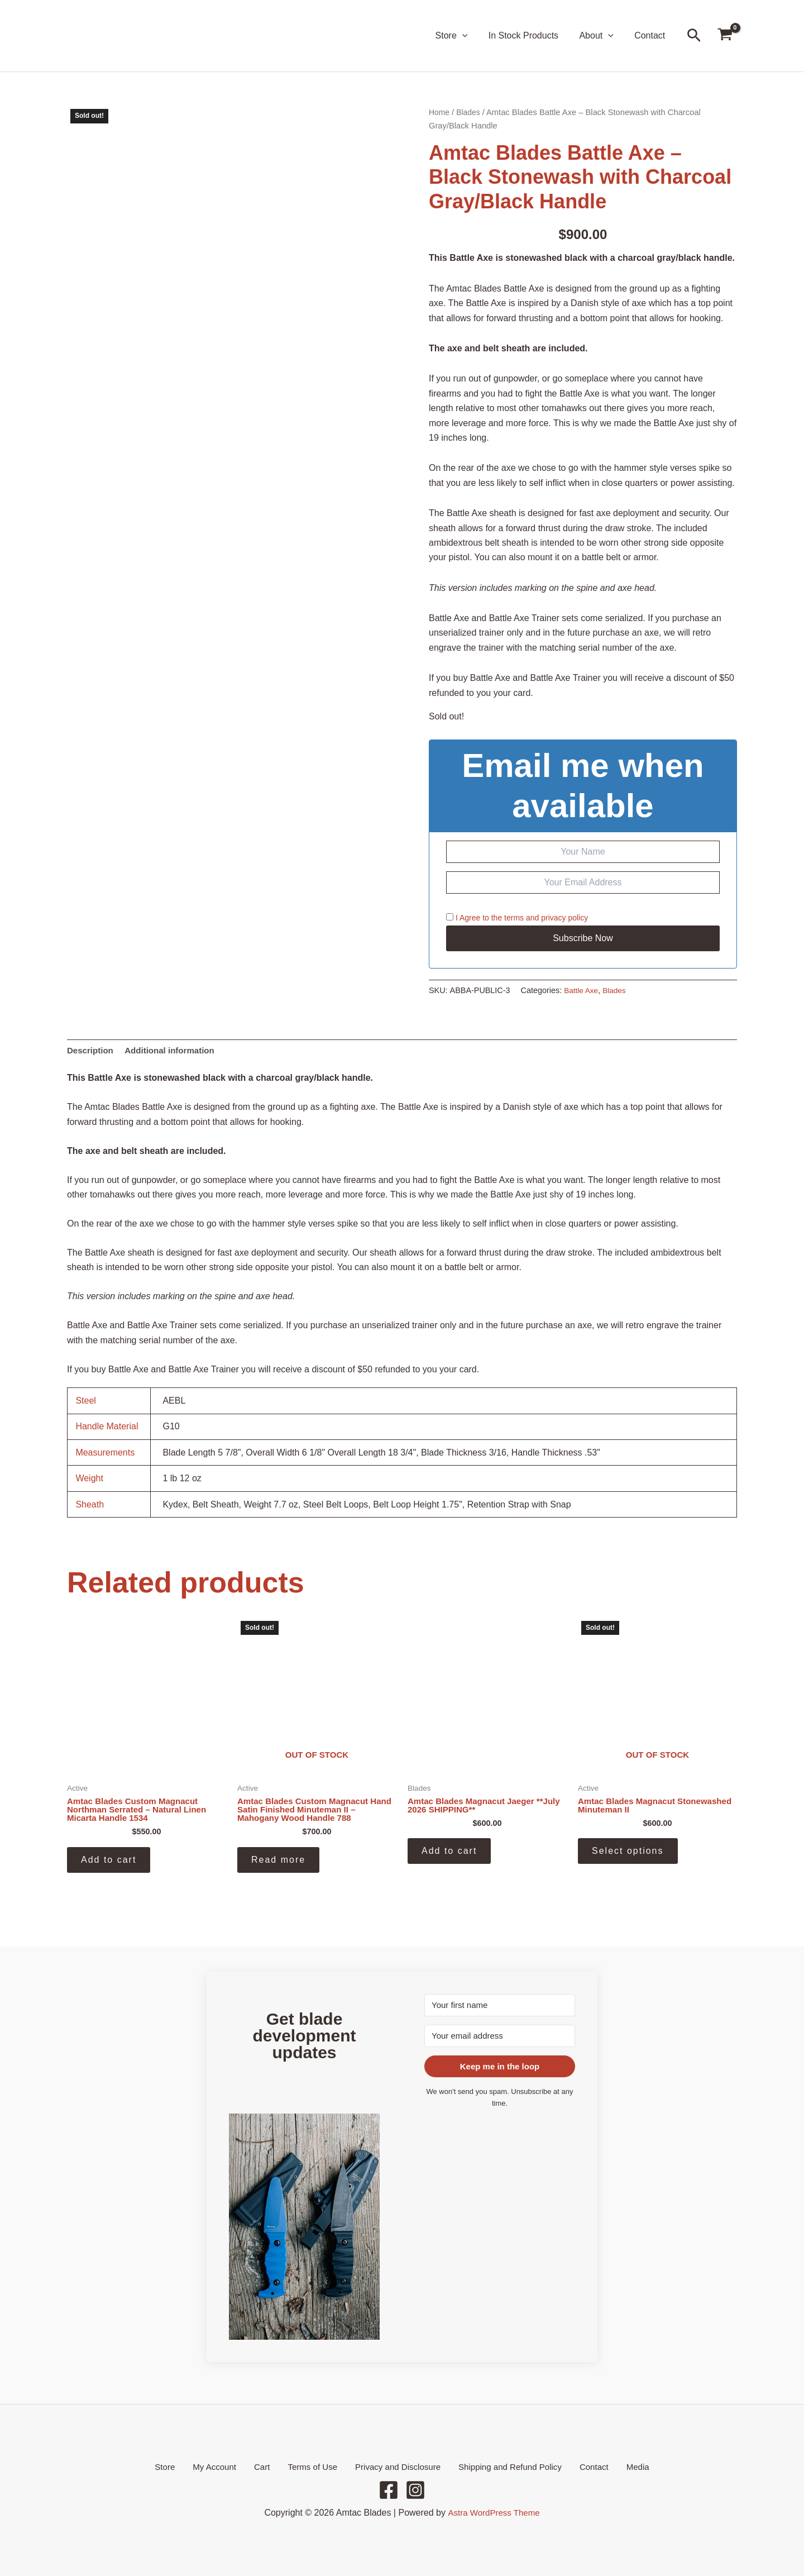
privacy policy (564, 917)
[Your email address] (499, 2035)
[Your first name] (499, 2004)
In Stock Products (531, 35)
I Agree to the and (517, 917)
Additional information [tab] (175, 1051)
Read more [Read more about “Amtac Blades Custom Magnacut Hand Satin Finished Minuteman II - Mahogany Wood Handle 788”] (278, 1863)
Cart (268, 2466)
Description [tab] (91, 1051)
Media (617, 2466)
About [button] (600, 35)
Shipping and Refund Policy (502, 2466)
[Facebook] (389, 2490)
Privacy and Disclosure (392, 2466)
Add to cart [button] (108, 1863)
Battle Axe (582, 990)
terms (514, 917)
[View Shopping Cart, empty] (724, 36)
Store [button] (462, 35)
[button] (472, 35)
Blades (470, 112)
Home (440, 112)
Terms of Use (311, 2466)
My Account (228, 2466)
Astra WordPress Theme (494, 2512)
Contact (651, 35)
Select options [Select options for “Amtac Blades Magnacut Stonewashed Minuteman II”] (628, 1854)
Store (184, 2466)
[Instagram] (415, 2490)
